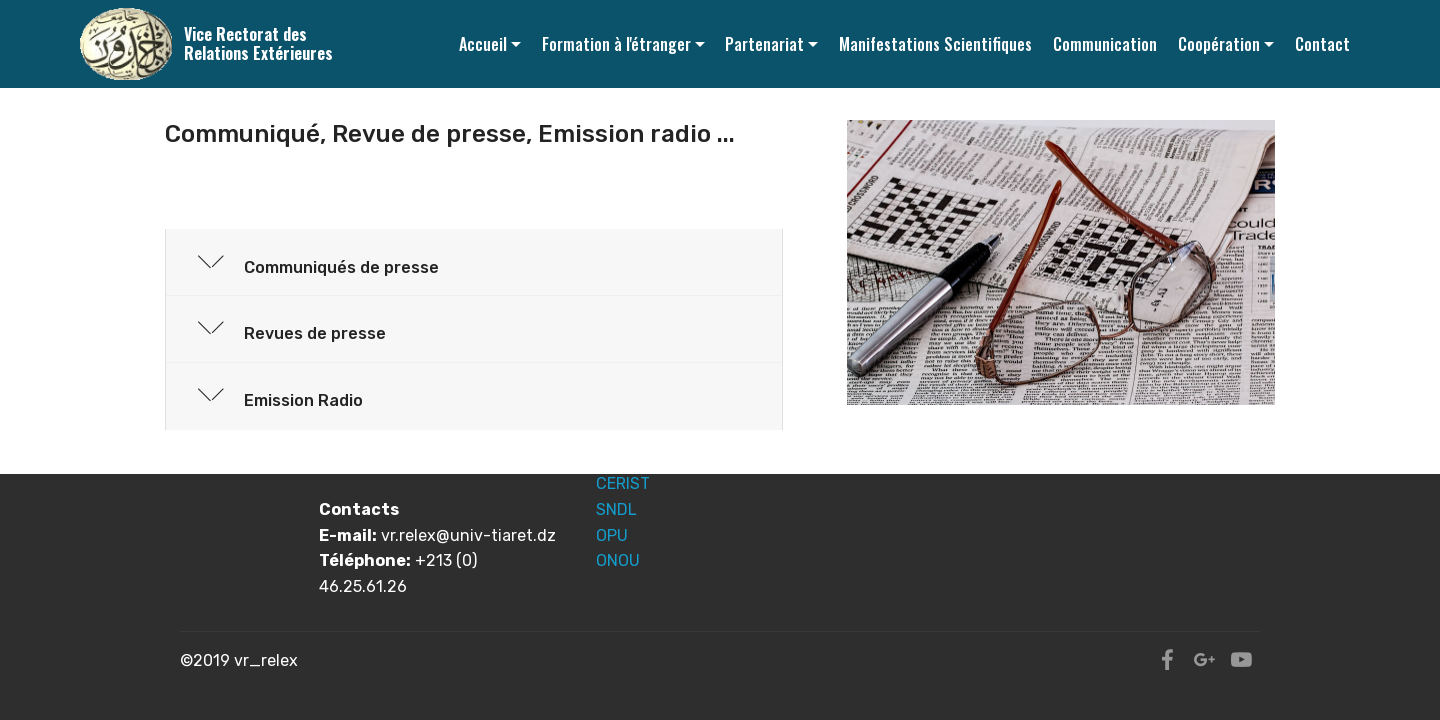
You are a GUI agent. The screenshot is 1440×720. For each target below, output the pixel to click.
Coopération (1219, 44)
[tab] (474, 263)
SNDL (616, 509)
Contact (1322, 44)
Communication (1105, 44)
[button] (474, 263)
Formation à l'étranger (616, 44)
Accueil (483, 44)
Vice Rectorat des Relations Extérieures (258, 44)
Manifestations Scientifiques (935, 44)
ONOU (618, 560)
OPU (612, 535)
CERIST (623, 483)
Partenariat (764, 44)
